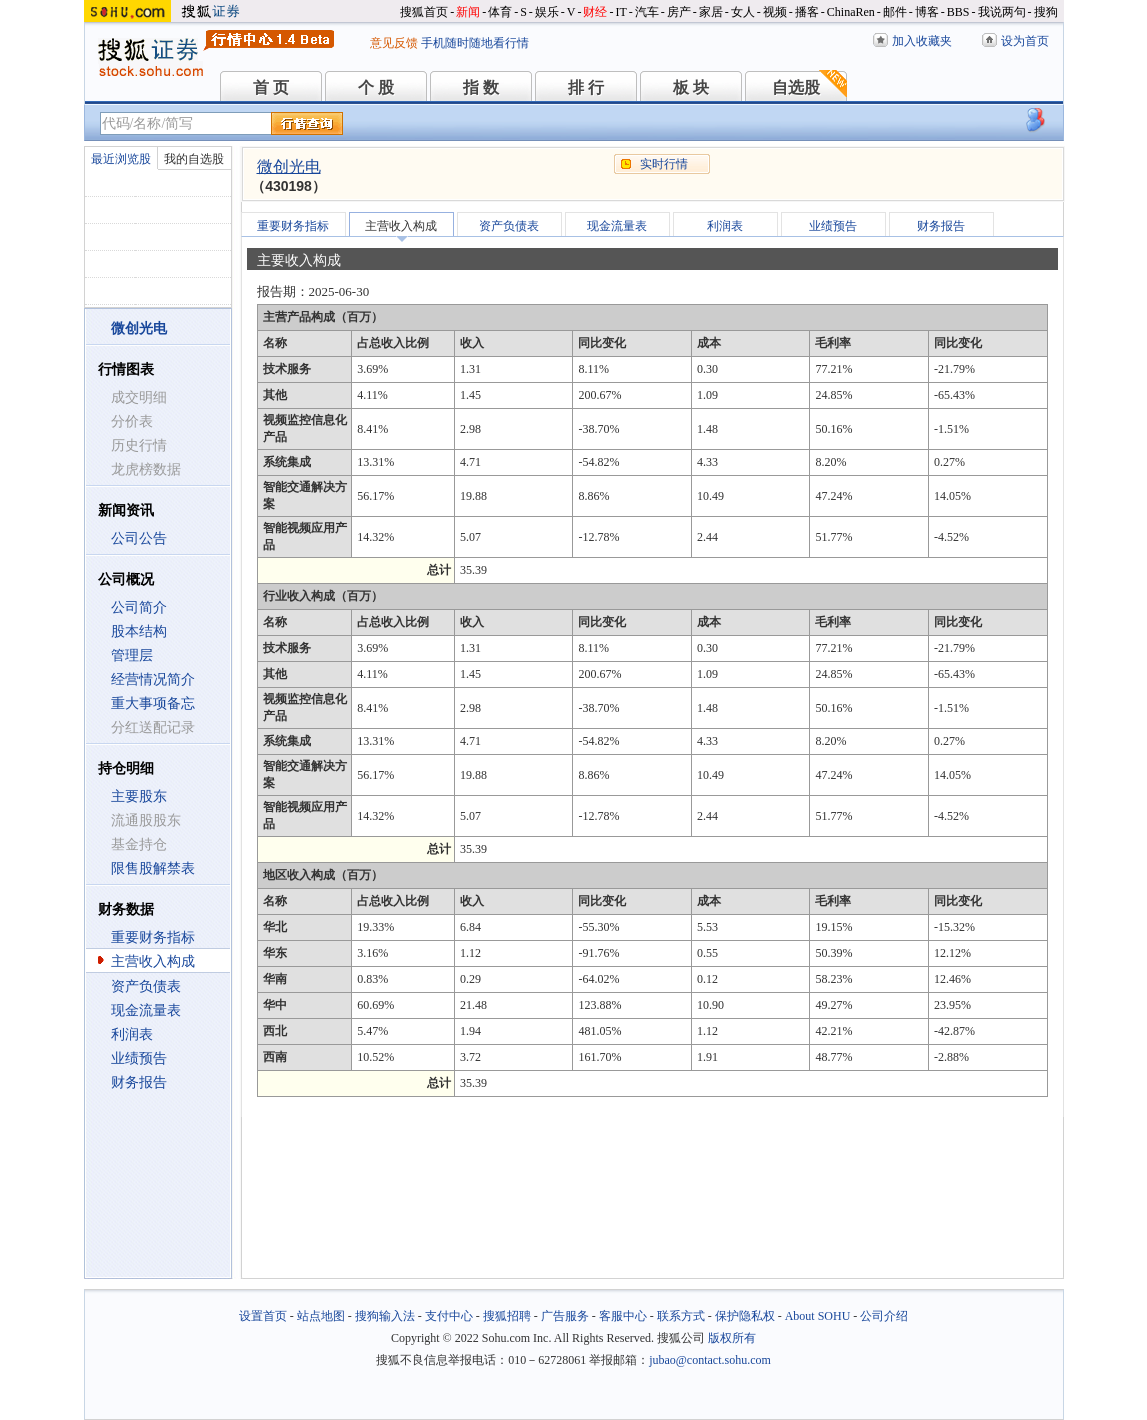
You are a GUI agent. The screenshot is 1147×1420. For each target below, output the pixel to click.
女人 (743, 12)
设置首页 (263, 1316)
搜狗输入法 (385, 1316)
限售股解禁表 (153, 868)
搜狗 (1046, 12)
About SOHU (818, 1316)
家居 (711, 12)
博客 (927, 12)
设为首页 (1025, 41)
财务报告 (139, 1082)
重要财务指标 (153, 937)
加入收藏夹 (922, 41)
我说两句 (1002, 12)
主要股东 (139, 796)
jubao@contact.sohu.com (710, 1360)
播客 (807, 12)
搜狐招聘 (507, 1316)
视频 (775, 12)
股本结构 (139, 631)
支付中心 (449, 1316)
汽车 (647, 12)
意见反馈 (394, 43)
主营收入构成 (153, 961)
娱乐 (547, 12)
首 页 (271, 87)
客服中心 (623, 1316)
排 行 (586, 87)
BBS (958, 12)
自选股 (796, 87)
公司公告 (139, 538)
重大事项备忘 (153, 703)
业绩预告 (139, 1058)
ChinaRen (851, 12)
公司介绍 (884, 1316)
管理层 (132, 655)
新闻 (468, 12)
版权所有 (732, 1338)
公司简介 (139, 607)
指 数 (481, 87)
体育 (500, 12)
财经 (595, 12)
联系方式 (681, 1316)
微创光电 (289, 166)
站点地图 (321, 1316)
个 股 (376, 87)
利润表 (132, 1034)
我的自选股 (194, 159)
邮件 (895, 12)
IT (620, 12)
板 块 (691, 87)
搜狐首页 (424, 12)
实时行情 (664, 164)
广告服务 (565, 1316)
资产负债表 (146, 986)
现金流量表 (146, 1010)
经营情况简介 (153, 679)
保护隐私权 (745, 1316)
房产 (679, 12)
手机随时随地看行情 (475, 43)
